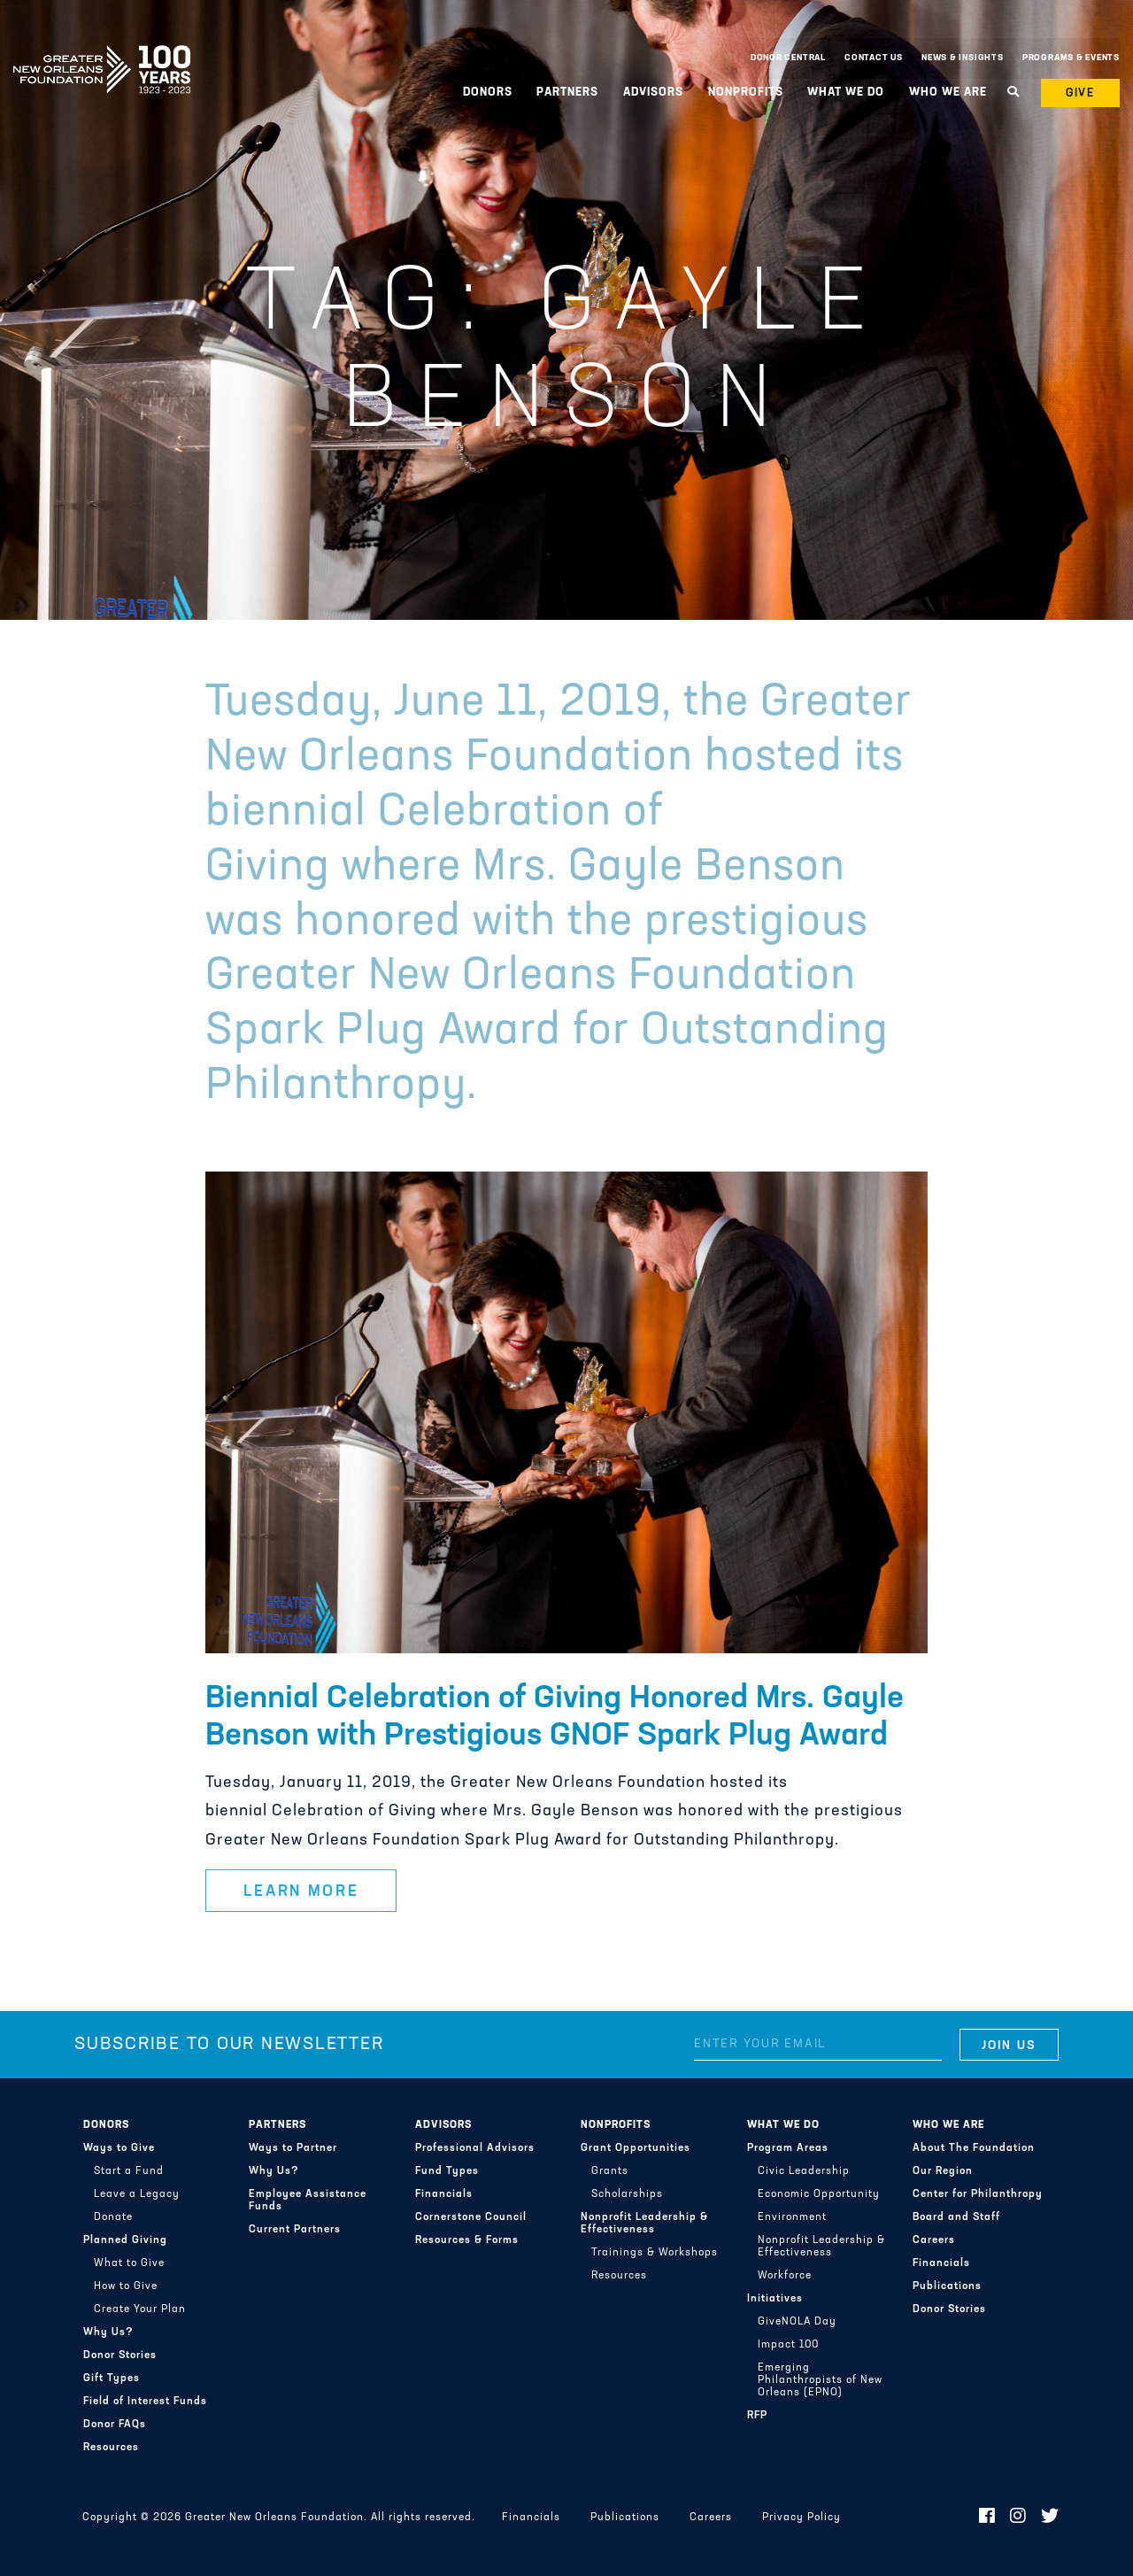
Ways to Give (119, 2148)
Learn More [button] (301, 1892)
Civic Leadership (804, 2171)
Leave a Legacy (137, 2194)
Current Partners (295, 2229)
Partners (567, 92)
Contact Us (873, 58)
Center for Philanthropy (978, 2194)
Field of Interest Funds (145, 2401)
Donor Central (788, 58)
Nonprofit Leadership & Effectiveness (644, 2223)
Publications (947, 2286)
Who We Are (948, 92)
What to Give (129, 2263)
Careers (934, 2240)
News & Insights (962, 58)
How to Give (126, 2286)
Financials (444, 2194)
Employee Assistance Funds (307, 2200)
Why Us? (108, 2332)
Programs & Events (1071, 58)
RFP (757, 2415)
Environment (792, 2217)
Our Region (943, 2171)
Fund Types (447, 2171)
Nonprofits (745, 92)
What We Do (845, 92)
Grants (609, 2171)
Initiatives (775, 2299)
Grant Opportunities (635, 2148)
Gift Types (111, 2378)
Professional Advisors (475, 2148)
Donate (113, 2217)
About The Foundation (974, 2148)
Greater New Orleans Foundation (101, 54)
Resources (111, 2447)
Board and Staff (956, 2217)
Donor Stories (120, 2355)
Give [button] (1081, 93)
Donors (488, 92)
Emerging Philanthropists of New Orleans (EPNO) (820, 2380)
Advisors (653, 92)
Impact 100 (788, 2345)
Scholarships (627, 2194)
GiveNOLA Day (797, 2322)
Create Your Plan (140, 2309)
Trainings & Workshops (654, 2252)
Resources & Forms (467, 2240)
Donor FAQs (114, 2424)
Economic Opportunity (819, 2194)
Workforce (785, 2275)
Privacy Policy (801, 2517)
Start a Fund (129, 2171)
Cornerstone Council (471, 2217)
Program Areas (788, 2148)
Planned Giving (125, 2240)
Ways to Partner (293, 2148)
